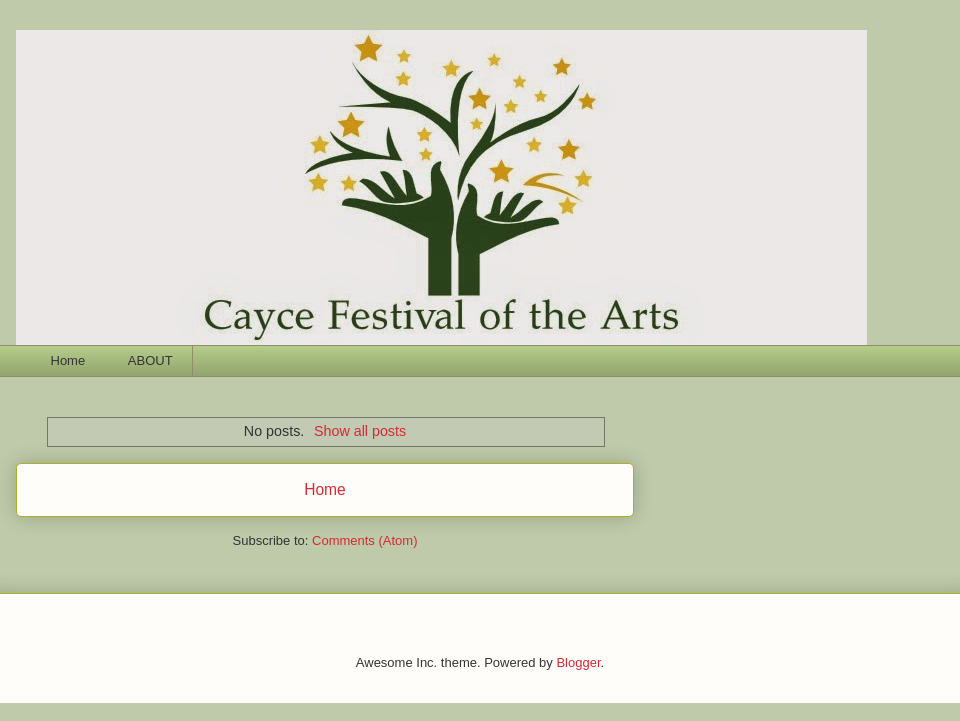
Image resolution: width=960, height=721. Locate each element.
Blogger (578, 662)
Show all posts (360, 431)
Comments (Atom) (364, 540)
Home (68, 360)
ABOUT (150, 360)
